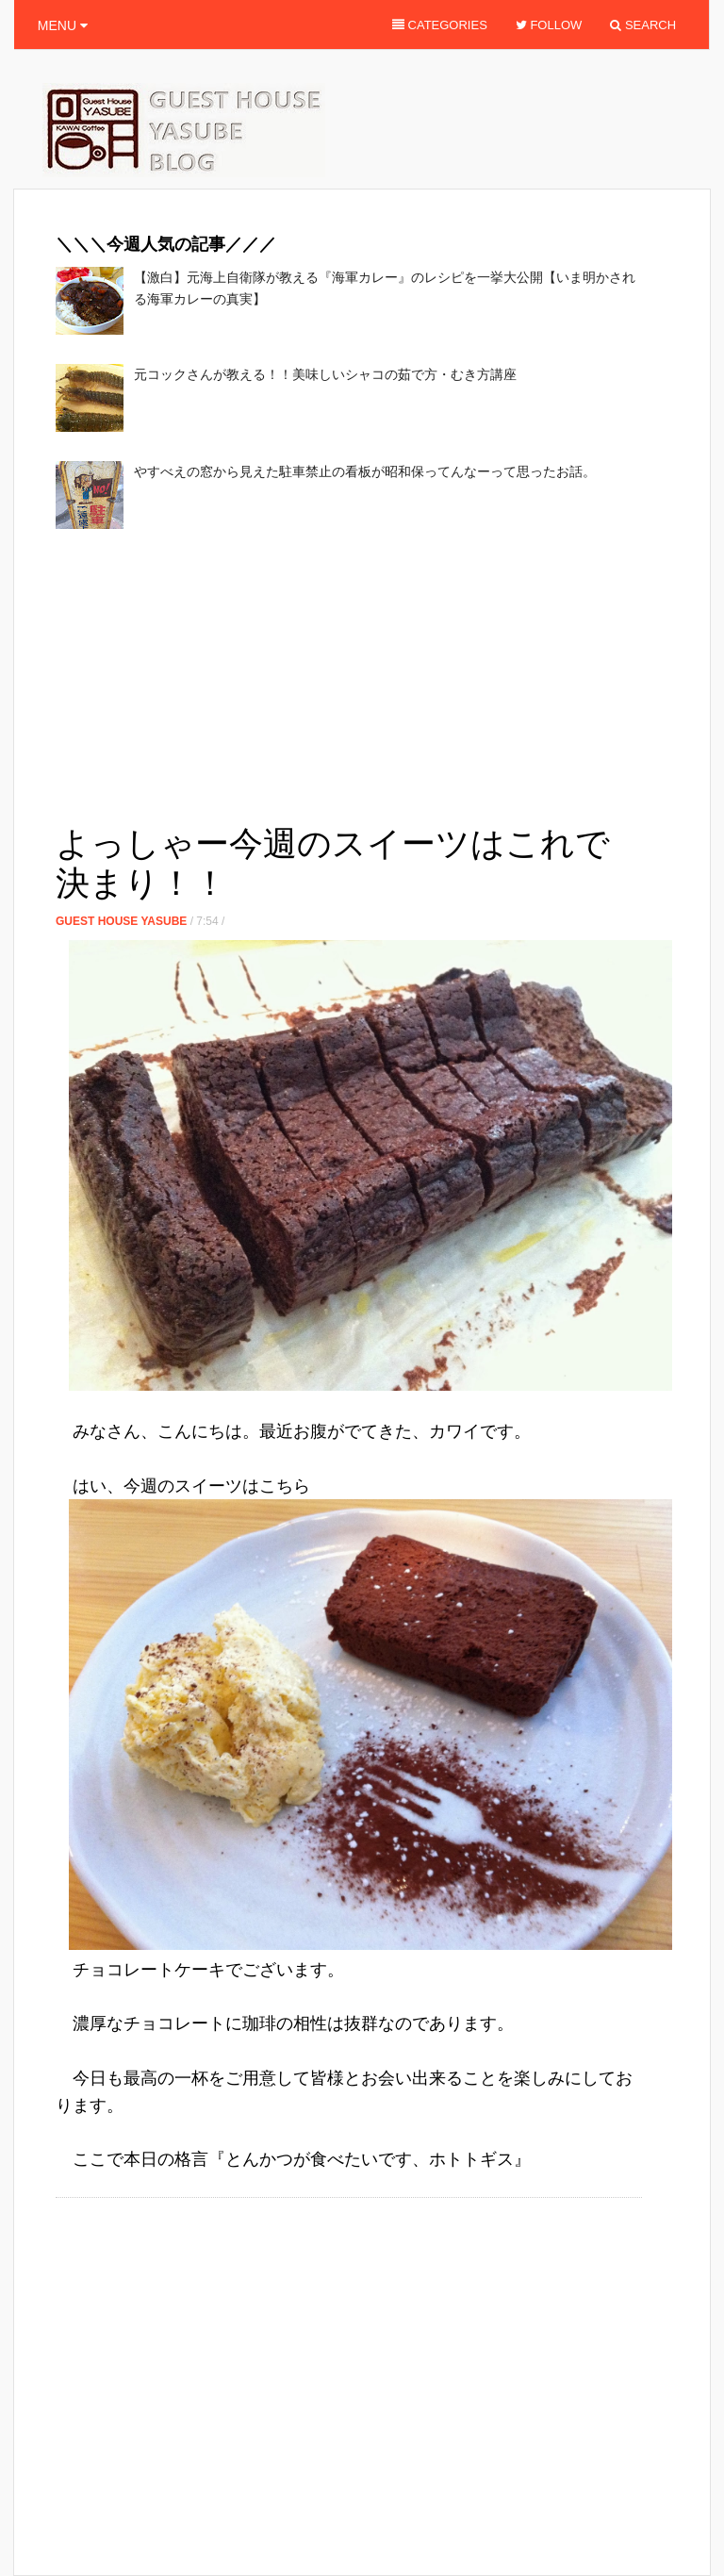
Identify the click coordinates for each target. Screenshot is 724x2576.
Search (643, 25)
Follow (549, 25)
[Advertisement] (276, 681)
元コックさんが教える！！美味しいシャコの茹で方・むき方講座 (325, 374)
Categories (439, 25)
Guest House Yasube (121, 921)
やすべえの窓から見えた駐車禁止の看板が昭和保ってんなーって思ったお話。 (365, 471)
